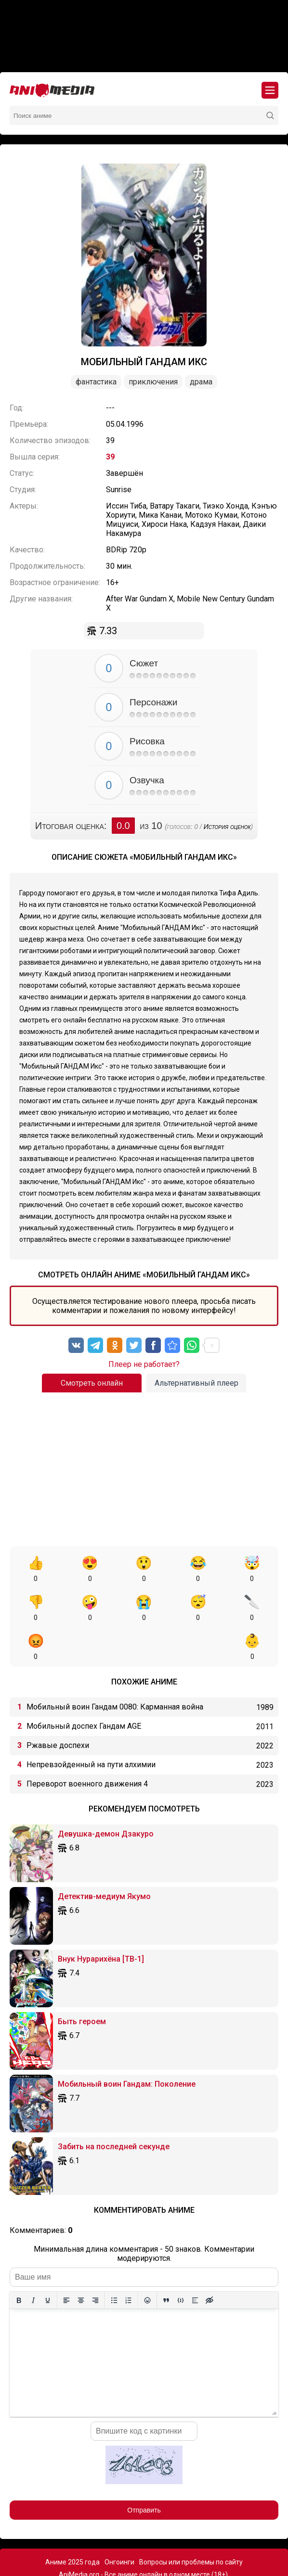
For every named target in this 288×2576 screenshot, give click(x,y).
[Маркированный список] (114, 2261)
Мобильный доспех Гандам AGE (83, 1687)
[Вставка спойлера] (195, 2261)
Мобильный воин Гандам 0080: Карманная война (114, 1667)
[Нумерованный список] (128, 2261)
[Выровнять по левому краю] (66, 2261)
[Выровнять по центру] (81, 2261)
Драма (201, 381)
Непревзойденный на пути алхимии (91, 1725)
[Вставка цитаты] (166, 2261)
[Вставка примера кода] (180, 2261)
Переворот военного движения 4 (87, 1744)
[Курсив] (33, 2261)
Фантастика (96, 381)
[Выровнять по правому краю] (95, 2261)
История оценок (227, 826)
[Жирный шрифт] (19, 2261)
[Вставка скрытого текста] (209, 2261)
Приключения (153, 381)
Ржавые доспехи (57, 1706)
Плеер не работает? (144, 1364)
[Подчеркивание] (47, 2261)
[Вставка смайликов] (147, 2261)
